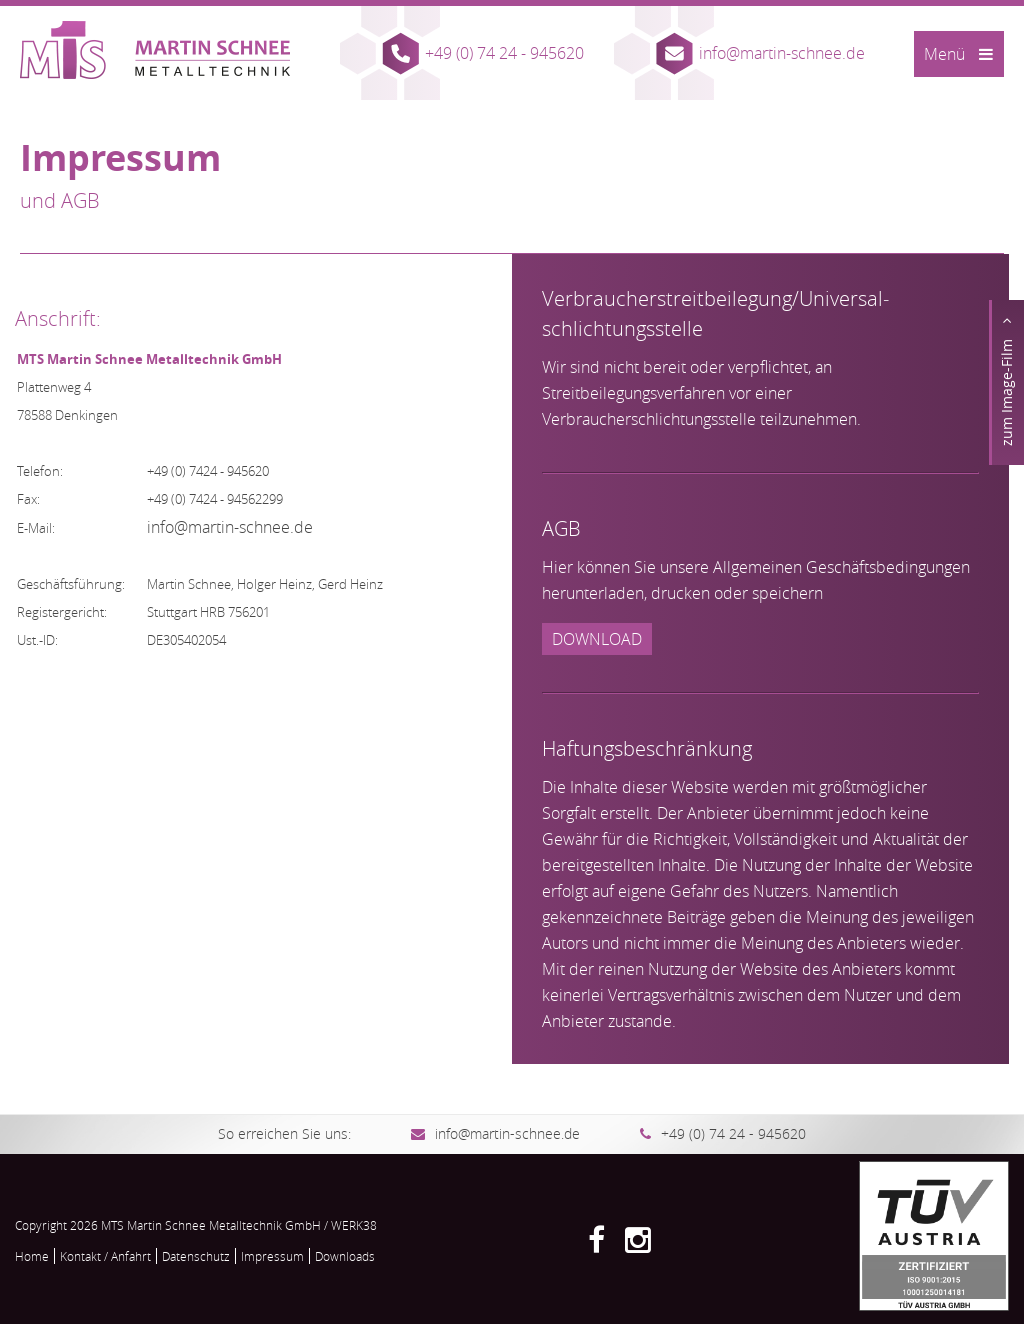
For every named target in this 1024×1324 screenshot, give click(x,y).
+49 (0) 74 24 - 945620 (504, 53)
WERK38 (354, 1225)
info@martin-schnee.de (782, 53)
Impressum (272, 1256)
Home (32, 1256)
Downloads (345, 1256)
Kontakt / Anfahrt (105, 1256)
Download (597, 639)
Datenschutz (196, 1256)
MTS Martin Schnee (155, 50)
